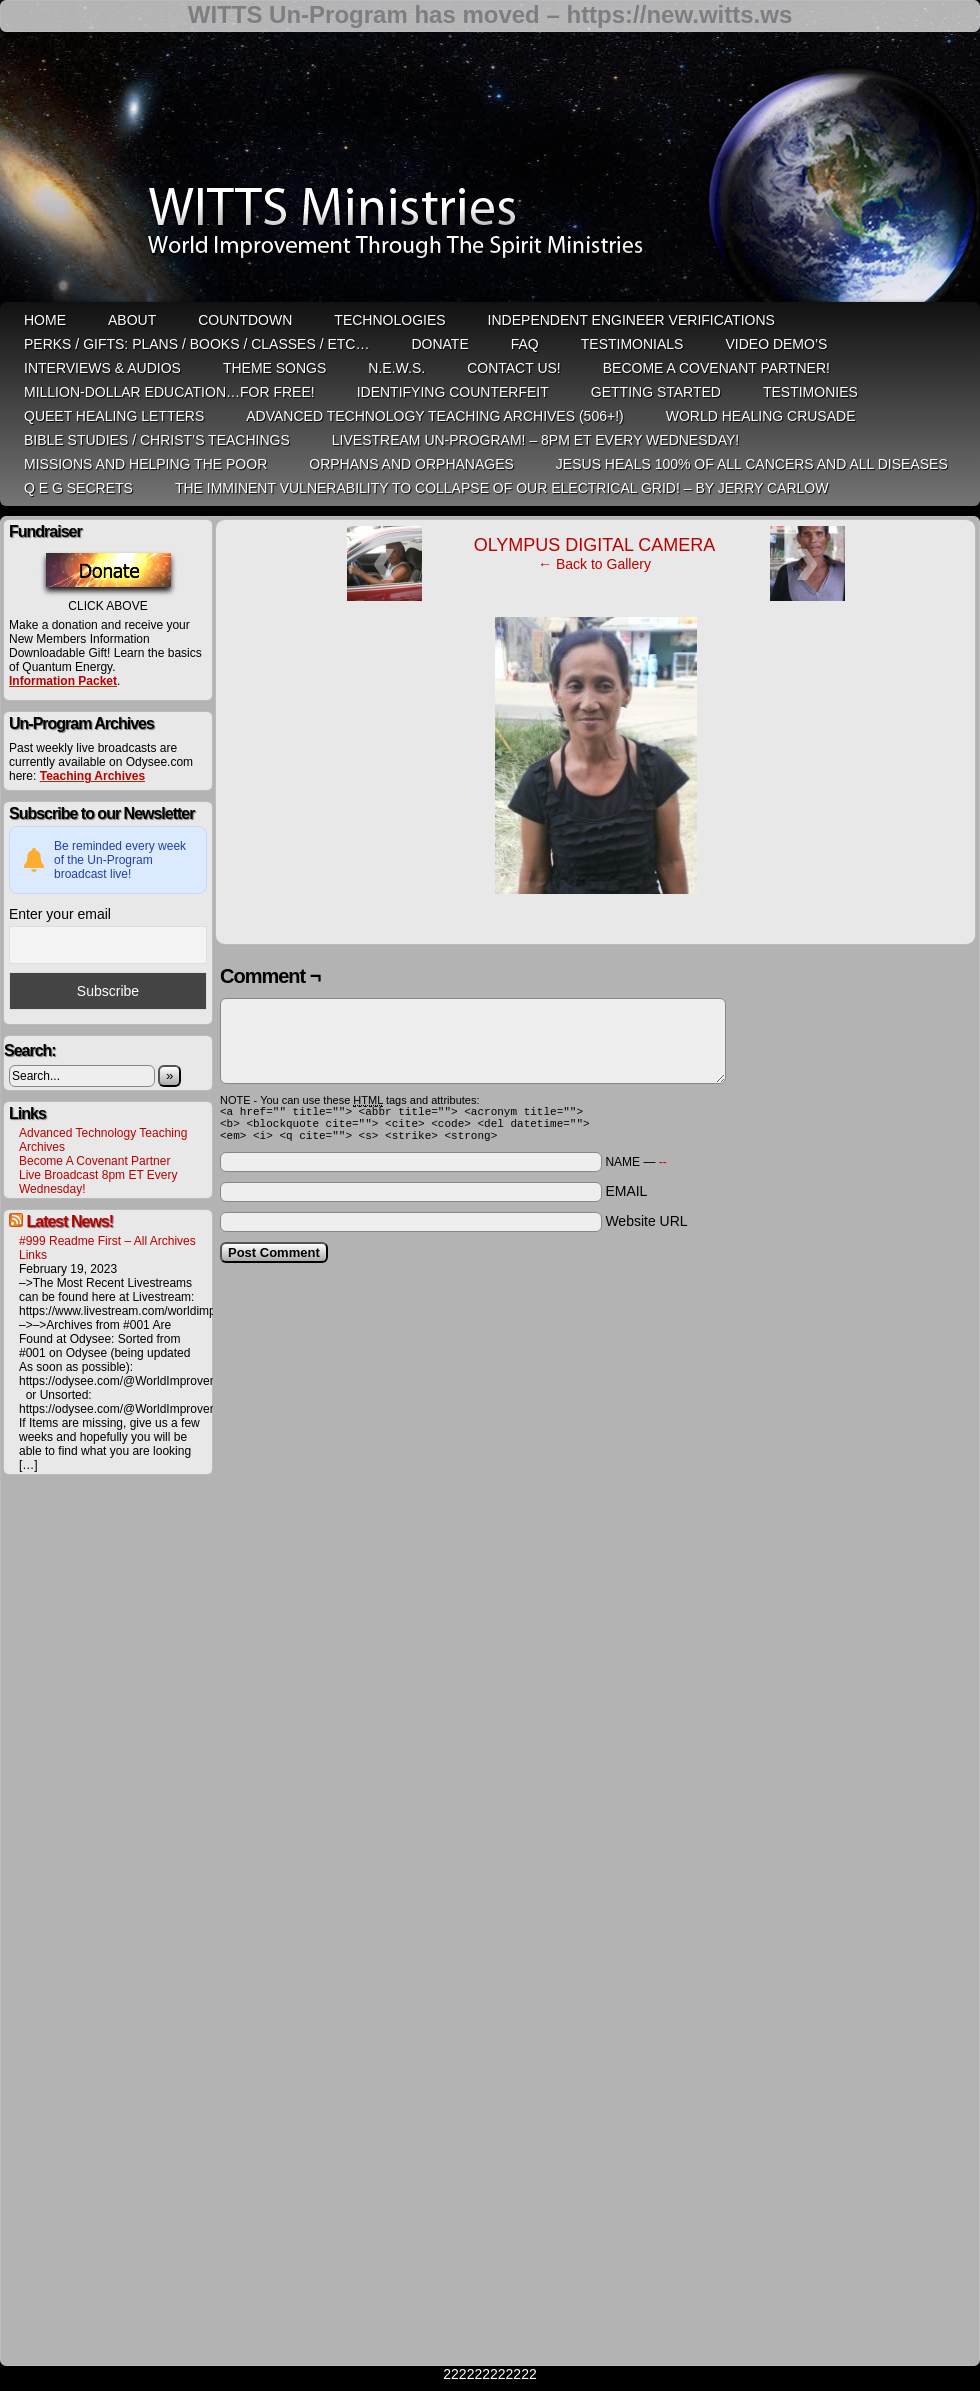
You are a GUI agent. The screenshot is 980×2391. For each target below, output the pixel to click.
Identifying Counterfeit (453, 392)
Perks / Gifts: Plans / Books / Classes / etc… (196, 344)
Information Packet (63, 681)
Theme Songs (274, 368)
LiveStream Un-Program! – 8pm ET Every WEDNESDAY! (535, 440)
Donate (439, 344)
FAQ (525, 344)
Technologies (389, 320)
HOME (45, 320)
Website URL (646, 1230)
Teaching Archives (92, 776)
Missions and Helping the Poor (145, 464)
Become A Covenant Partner (94, 1161)
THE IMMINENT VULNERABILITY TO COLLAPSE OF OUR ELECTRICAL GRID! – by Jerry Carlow (502, 488)
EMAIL (626, 1200)
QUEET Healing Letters (114, 416)
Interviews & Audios (102, 368)
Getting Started (656, 392)
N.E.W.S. (396, 368)
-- (663, 1171)
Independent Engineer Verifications (631, 320)
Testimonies (810, 392)
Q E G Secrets (78, 488)
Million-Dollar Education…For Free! (169, 392)
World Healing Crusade (761, 416)
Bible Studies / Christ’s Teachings (157, 440)
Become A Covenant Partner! (716, 368)
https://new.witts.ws (679, 14)
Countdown (245, 320)
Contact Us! (514, 368)
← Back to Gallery (594, 564)
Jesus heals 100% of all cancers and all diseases (752, 464)
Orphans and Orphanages (411, 464)
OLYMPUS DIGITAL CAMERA (595, 545)
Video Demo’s (776, 344)
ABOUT (132, 320)
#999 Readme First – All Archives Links (107, 1248)
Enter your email (60, 914)
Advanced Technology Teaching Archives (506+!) (434, 416)
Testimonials (632, 344)
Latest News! (69, 1221)
